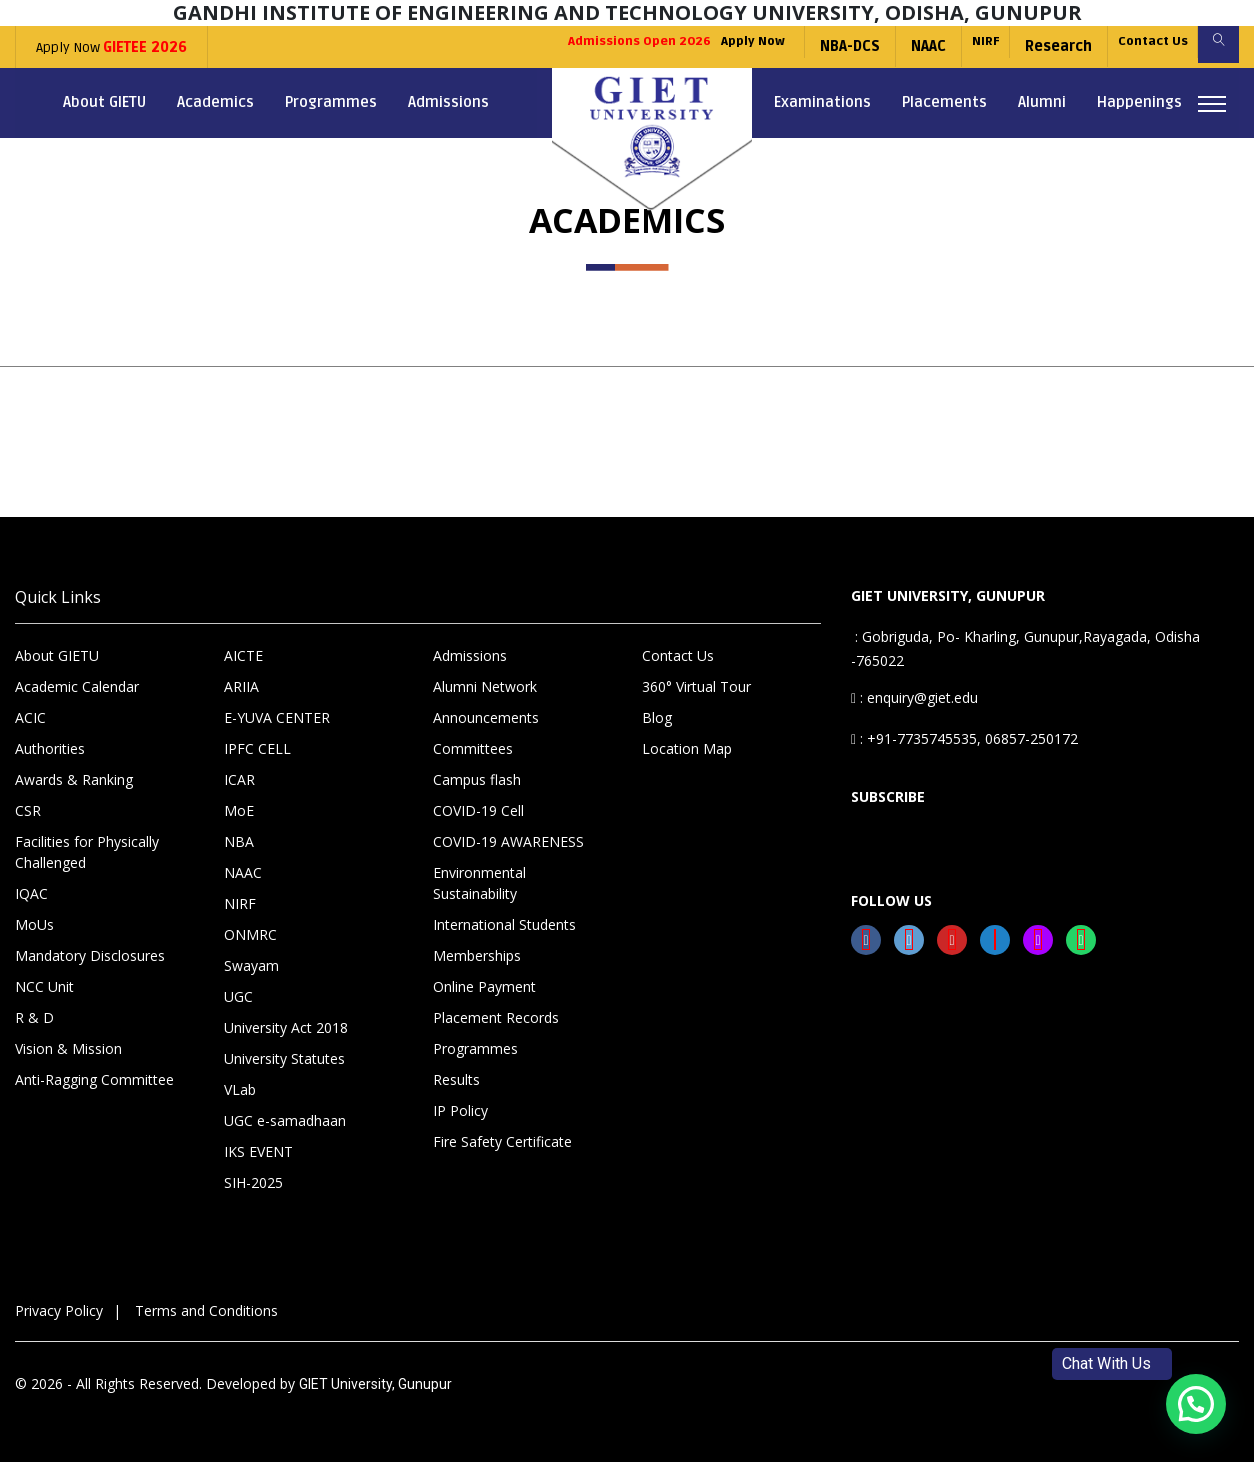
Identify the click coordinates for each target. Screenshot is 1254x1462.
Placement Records (496, 1017)
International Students (504, 924)
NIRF (949, 46)
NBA (239, 841)
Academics (215, 102)
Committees (473, 748)
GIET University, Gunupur (375, 1384)
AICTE (243, 655)
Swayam (251, 965)
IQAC (31, 893)
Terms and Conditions (206, 1310)
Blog (657, 717)
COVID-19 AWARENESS (508, 841)
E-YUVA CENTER (277, 717)
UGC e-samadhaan (285, 1120)
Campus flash (477, 779)
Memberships (477, 955)
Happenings (1139, 102)
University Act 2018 (286, 1027)
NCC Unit (44, 986)
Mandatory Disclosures (90, 955)
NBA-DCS (807, 46)
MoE (239, 810)
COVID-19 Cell (478, 810)
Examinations (822, 102)
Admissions (448, 102)
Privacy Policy (59, 1310)
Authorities (50, 748)
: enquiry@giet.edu (914, 697)
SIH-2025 (253, 1182)
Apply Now (111, 47)
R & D (34, 1017)
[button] (1196, 1404)
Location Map (687, 748)
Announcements (486, 717)
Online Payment (484, 986)
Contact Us (1133, 46)
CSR (28, 810)
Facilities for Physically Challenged (87, 852)
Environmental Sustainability (479, 883)
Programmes (331, 102)
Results (456, 1079)
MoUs (34, 924)
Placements (944, 102)
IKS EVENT (258, 1151)
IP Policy (460, 1110)
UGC (238, 996)
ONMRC (250, 934)
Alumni (1042, 102)
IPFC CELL (257, 748)
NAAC (885, 46)
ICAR (239, 779)
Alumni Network (485, 686)
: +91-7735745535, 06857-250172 (964, 738)
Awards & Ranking (74, 779)
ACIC (30, 717)
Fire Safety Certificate (502, 1141)
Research (1029, 46)
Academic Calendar (77, 686)
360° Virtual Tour (696, 686)
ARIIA (241, 686)
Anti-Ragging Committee (94, 1079)
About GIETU (104, 102)
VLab (240, 1089)
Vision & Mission (68, 1048)
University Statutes (284, 1058)
